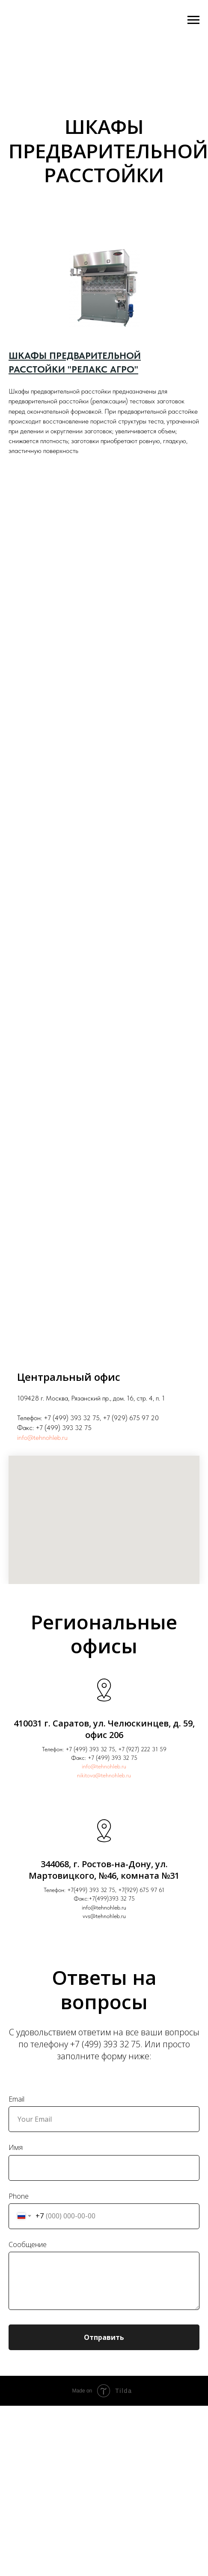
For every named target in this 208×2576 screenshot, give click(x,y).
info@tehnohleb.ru (42, 1437)
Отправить (104, 2337)
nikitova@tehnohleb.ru (104, 1775)
